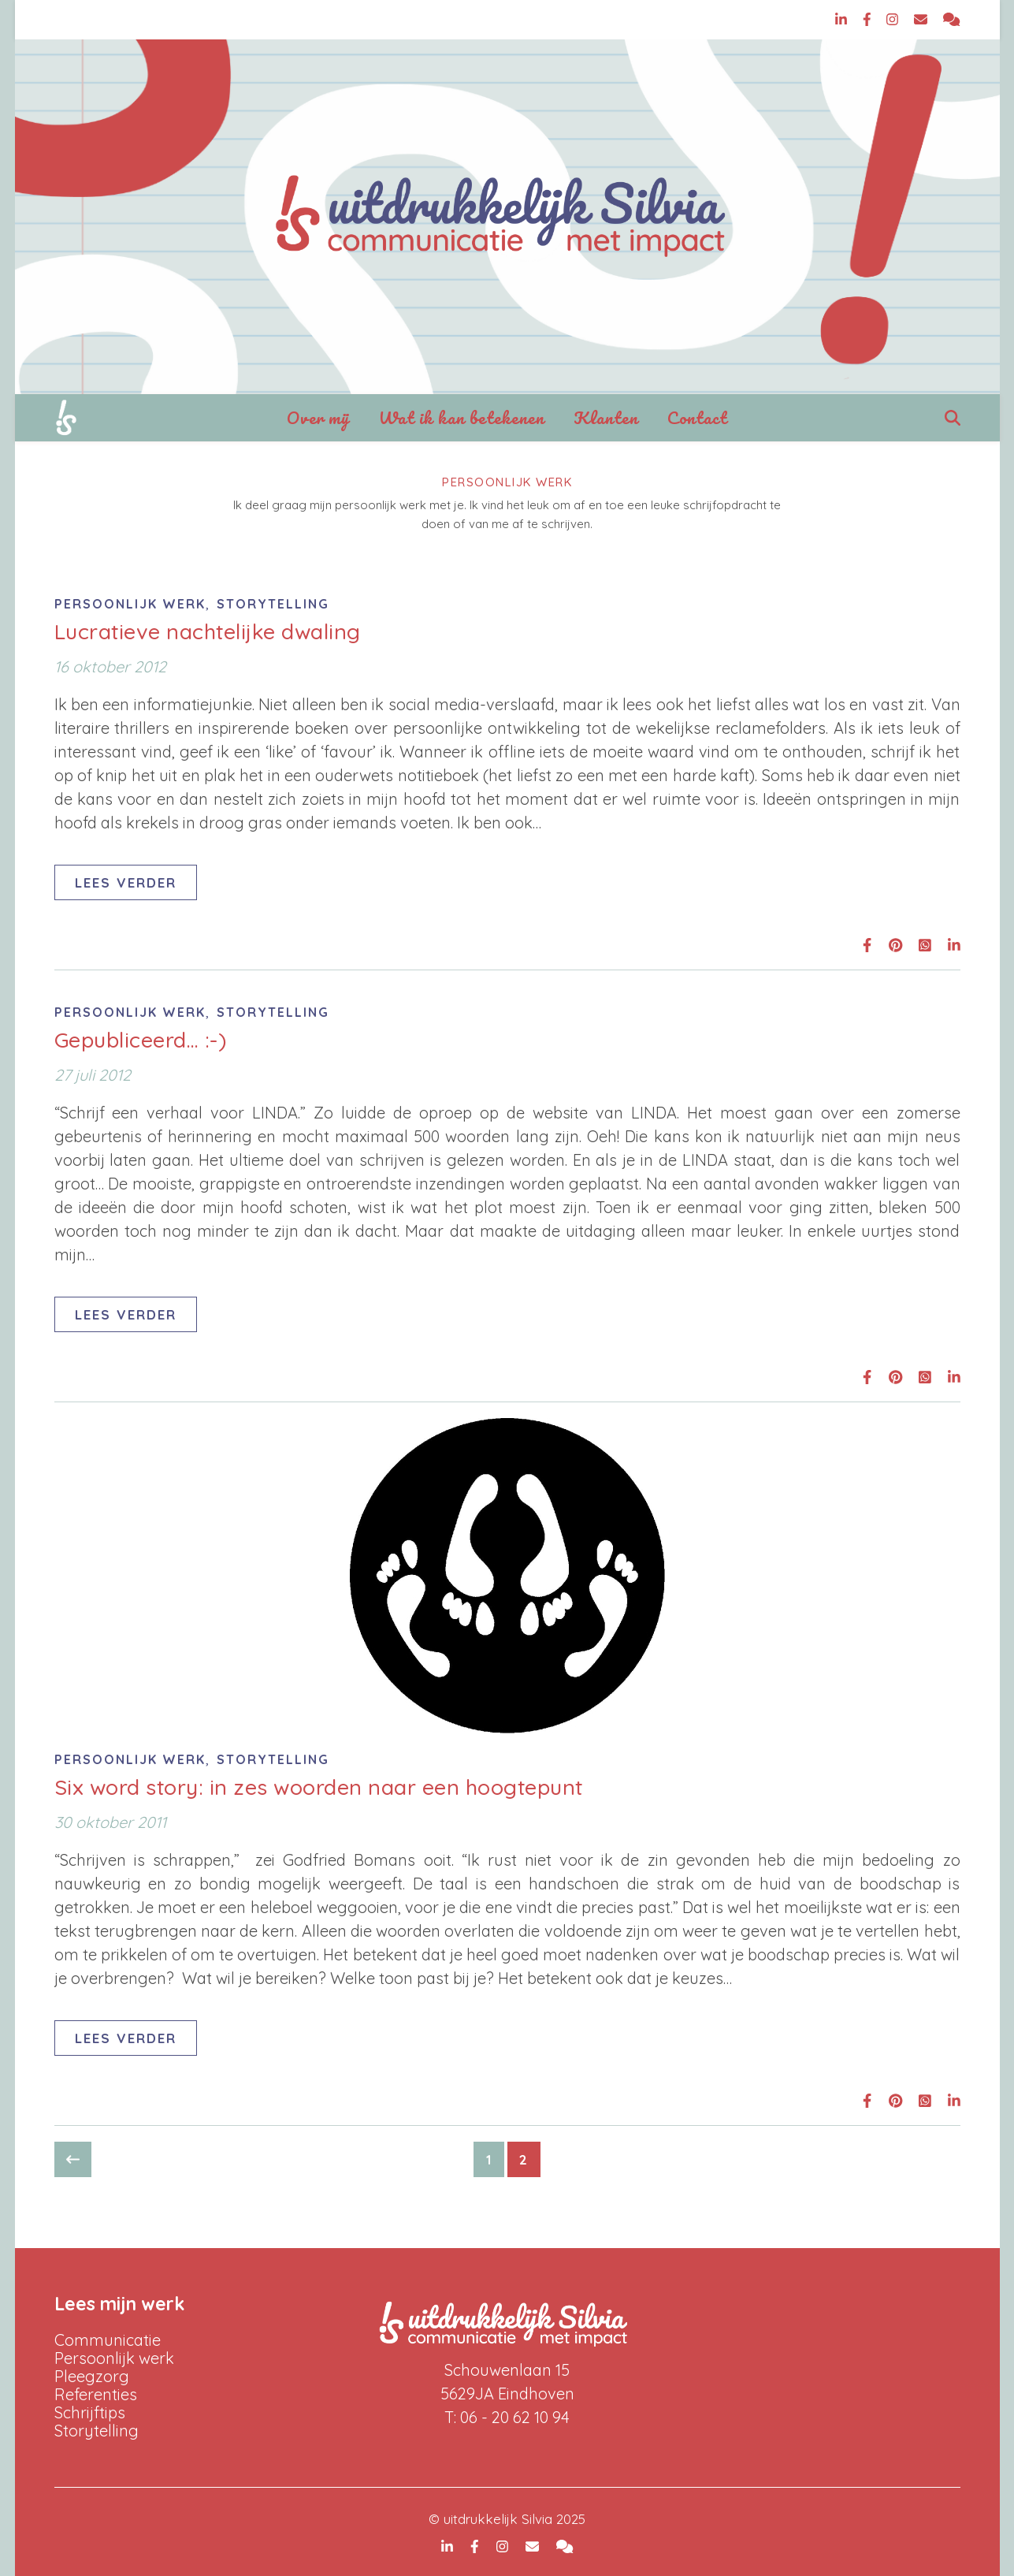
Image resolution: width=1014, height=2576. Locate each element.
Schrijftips (89, 2412)
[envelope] (922, 19)
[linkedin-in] (843, 19)
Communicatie (107, 2340)
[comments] (951, 19)
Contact (697, 417)
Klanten (606, 417)
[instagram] (894, 19)
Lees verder (125, 882)
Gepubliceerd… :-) (140, 1039)
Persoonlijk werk (130, 604)
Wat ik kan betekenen (461, 417)
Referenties (95, 2394)
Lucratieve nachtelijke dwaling (207, 631)
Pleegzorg (91, 2376)
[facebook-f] (869, 19)
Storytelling (273, 604)
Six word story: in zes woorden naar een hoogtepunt (318, 1787)
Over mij (318, 417)
